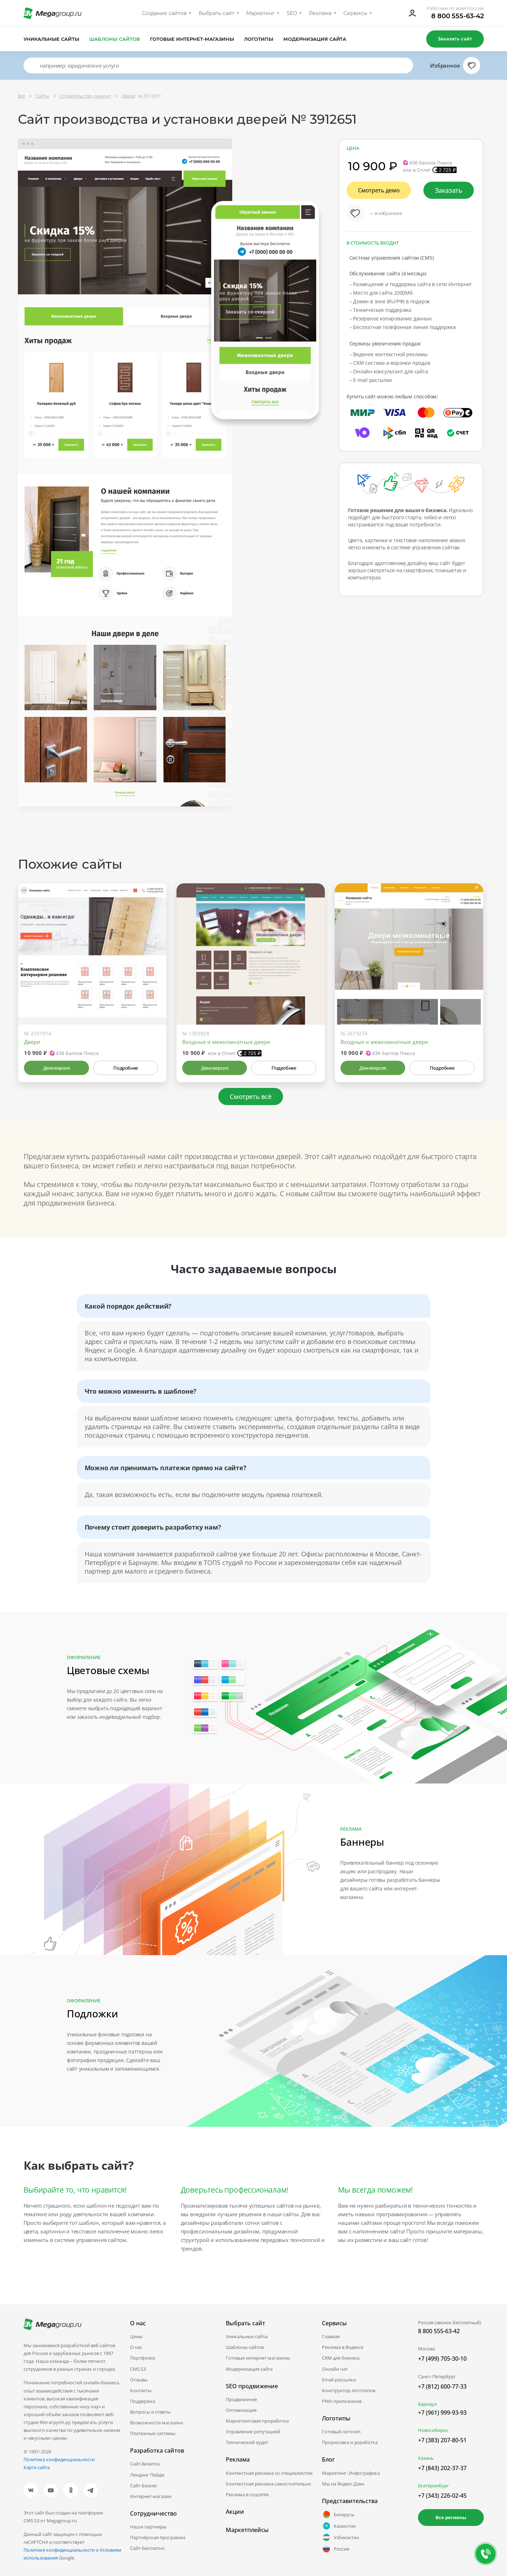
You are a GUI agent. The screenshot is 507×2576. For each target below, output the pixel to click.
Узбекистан (340, 2537)
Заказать (448, 190)
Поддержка (142, 2401)
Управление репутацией (253, 2431)
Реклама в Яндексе (342, 2347)
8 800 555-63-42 (457, 16)
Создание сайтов (164, 13)
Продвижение (241, 2399)
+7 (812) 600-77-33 (442, 2386)
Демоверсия (56, 1068)
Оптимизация (241, 2410)
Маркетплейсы (247, 2530)
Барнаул (427, 2404)
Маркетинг (260, 13)
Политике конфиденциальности (59, 2550)
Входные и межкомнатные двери (226, 1041)
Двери (32, 1041)
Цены (136, 2336)
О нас (136, 2347)
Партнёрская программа (157, 2537)
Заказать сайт (455, 38)
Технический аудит (247, 2442)
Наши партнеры (148, 2526)
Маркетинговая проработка (257, 2421)
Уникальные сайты (52, 39)
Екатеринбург (433, 2485)
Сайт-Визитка (145, 2463)
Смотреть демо (379, 190)
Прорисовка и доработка (350, 2442)
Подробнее (125, 1068)
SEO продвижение (252, 2386)
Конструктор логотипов (348, 2390)
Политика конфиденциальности (59, 2459)
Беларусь (338, 2514)
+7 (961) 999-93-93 (442, 2412)
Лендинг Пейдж (147, 2475)
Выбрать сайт (216, 13)
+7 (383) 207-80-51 (442, 2440)
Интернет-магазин (151, 2496)
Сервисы (355, 13)
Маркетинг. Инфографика (351, 2473)
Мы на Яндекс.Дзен (343, 2484)
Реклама (320, 13)
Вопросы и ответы (150, 2412)
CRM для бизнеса (340, 2358)
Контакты (140, 2390)
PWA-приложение (342, 2401)
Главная (331, 2336)
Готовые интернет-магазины (192, 39)
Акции (235, 2512)
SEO (292, 13)
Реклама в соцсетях (247, 2494)
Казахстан (339, 2526)
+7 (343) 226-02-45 (442, 2495)
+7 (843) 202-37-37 (442, 2468)
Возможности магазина (156, 2422)
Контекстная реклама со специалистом (269, 2473)
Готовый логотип (341, 2431)
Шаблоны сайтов (114, 39)
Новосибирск (433, 2430)
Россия (335, 2549)
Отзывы (139, 2379)
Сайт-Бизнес (143, 2485)
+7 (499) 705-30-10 (442, 2358)
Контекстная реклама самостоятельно (268, 2484)
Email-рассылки (339, 2379)
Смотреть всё (250, 1096)
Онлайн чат (335, 2369)
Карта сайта (37, 2467)
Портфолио (142, 2358)
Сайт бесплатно (147, 2548)
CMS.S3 (138, 2369)
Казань (426, 2458)
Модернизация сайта (315, 39)
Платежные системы (152, 2433)
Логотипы (258, 39)
